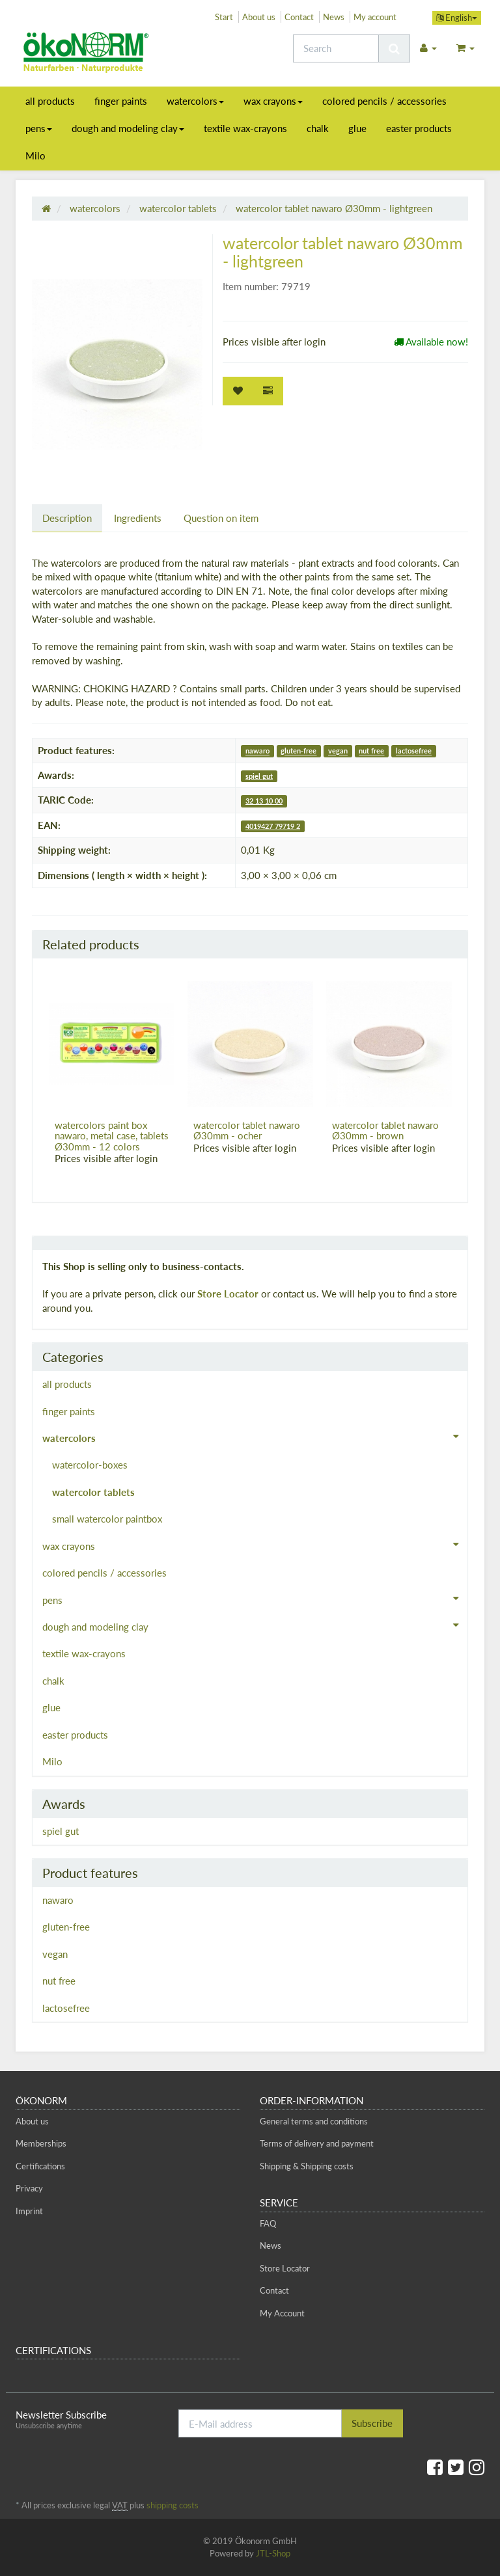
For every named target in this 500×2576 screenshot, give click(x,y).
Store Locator (227, 1293)
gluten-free (298, 751)
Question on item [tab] (221, 518)
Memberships (41, 2143)
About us (258, 17)
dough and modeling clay (128, 128)
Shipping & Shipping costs (307, 2166)
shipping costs (172, 2505)
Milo (35, 155)
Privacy (29, 2188)
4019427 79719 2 (272, 826)
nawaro (257, 751)
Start (224, 17)
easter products (419, 128)
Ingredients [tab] (137, 518)
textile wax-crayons (245, 128)
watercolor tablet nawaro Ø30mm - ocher (246, 1130)
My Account (282, 2313)
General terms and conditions (314, 2121)
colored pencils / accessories (384, 101)
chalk (318, 128)
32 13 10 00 (264, 800)
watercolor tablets (93, 1492)
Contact (299, 17)
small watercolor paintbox (107, 1519)
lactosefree (414, 751)
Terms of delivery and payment (317, 2143)
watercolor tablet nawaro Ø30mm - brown (385, 1130)
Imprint (29, 2211)
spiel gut (259, 776)
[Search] (336, 48)
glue (357, 128)
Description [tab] (67, 518)
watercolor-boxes (90, 1465)
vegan (338, 751)
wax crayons (273, 101)
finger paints (120, 101)
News (333, 17)
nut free (371, 751)
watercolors (195, 101)
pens (38, 128)
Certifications (40, 2166)
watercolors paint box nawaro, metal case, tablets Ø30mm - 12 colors (112, 1135)
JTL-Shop (273, 2553)
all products (50, 101)
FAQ (268, 2223)
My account (375, 17)
